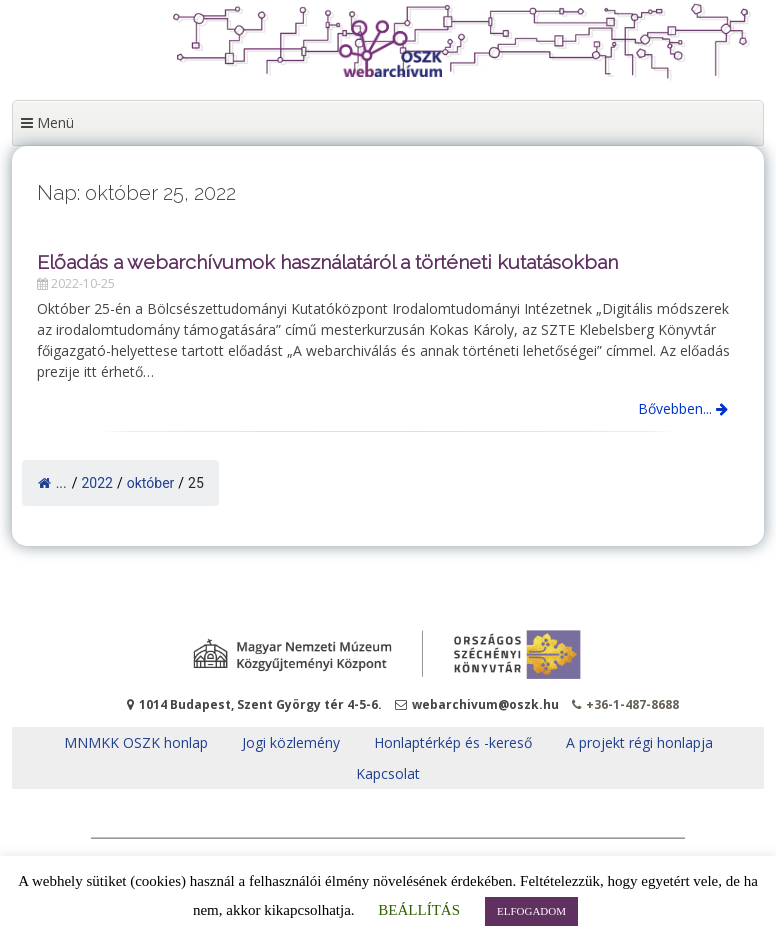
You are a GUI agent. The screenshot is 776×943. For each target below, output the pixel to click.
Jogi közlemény (291, 742)
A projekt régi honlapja (639, 742)
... (52, 483)
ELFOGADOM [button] (531, 911)
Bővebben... (683, 408)
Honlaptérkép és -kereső (453, 742)
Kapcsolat (388, 773)
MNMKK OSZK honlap (136, 742)
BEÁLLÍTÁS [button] (419, 910)
